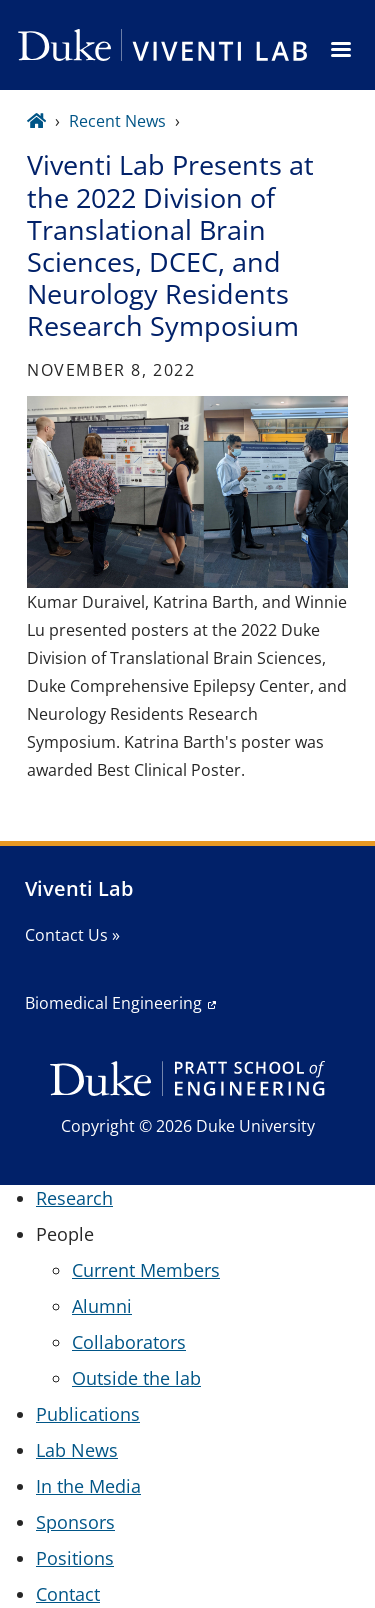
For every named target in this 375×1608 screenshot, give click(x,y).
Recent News (117, 121)
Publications (88, 1414)
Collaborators (129, 1342)
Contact (68, 1594)
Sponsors (75, 1522)
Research (74, 1198)
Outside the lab (136, 1378)
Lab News (77, 1450)
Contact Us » (72, 935)
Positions (75, 1558)
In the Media (88, 1486)
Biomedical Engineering (113, 1003)
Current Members (146, 1270)
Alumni (102, 1306)
